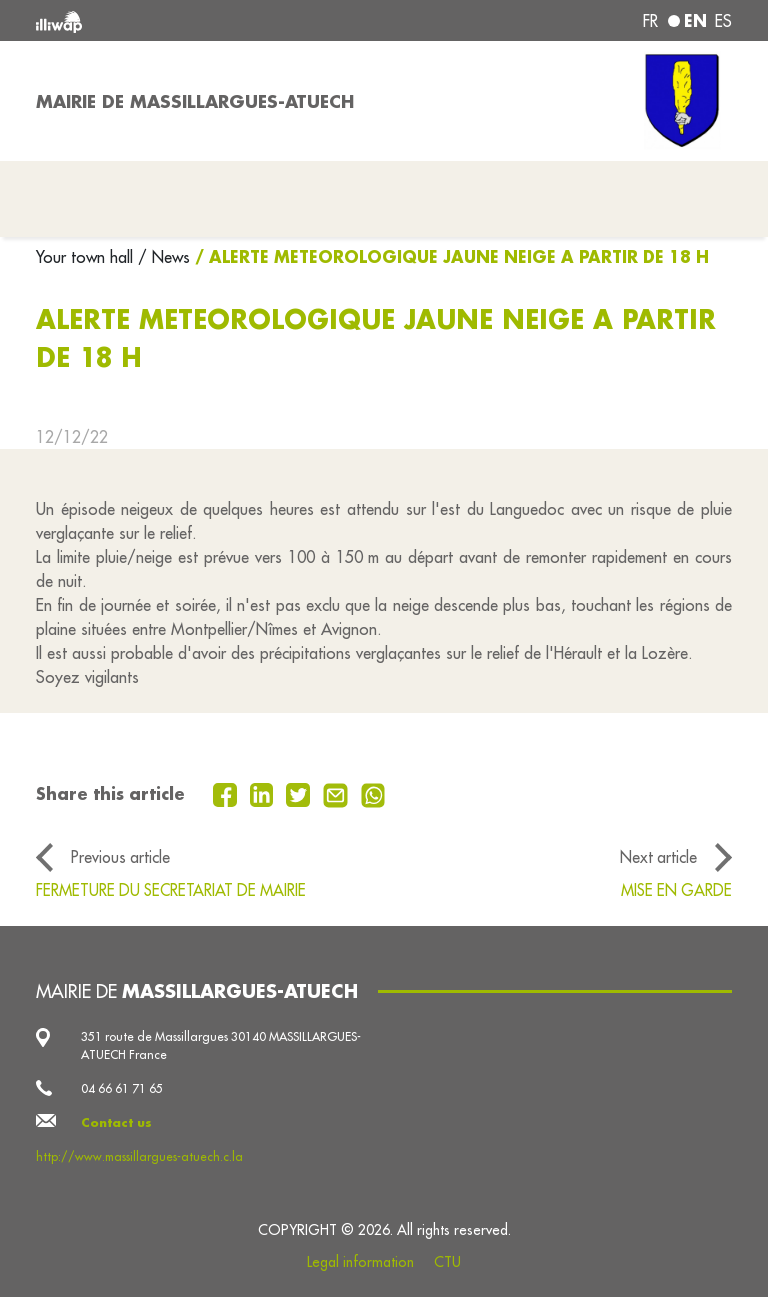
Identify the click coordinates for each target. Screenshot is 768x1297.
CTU (447, 1262)
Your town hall (87, 257)
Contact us (116, 1122)
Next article (658, 857)
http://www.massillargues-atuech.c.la (139, 1156)
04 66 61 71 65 (122, 1088)
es (723, 21)
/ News (164, 257)
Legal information (360, 1262)
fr (650, 21)
